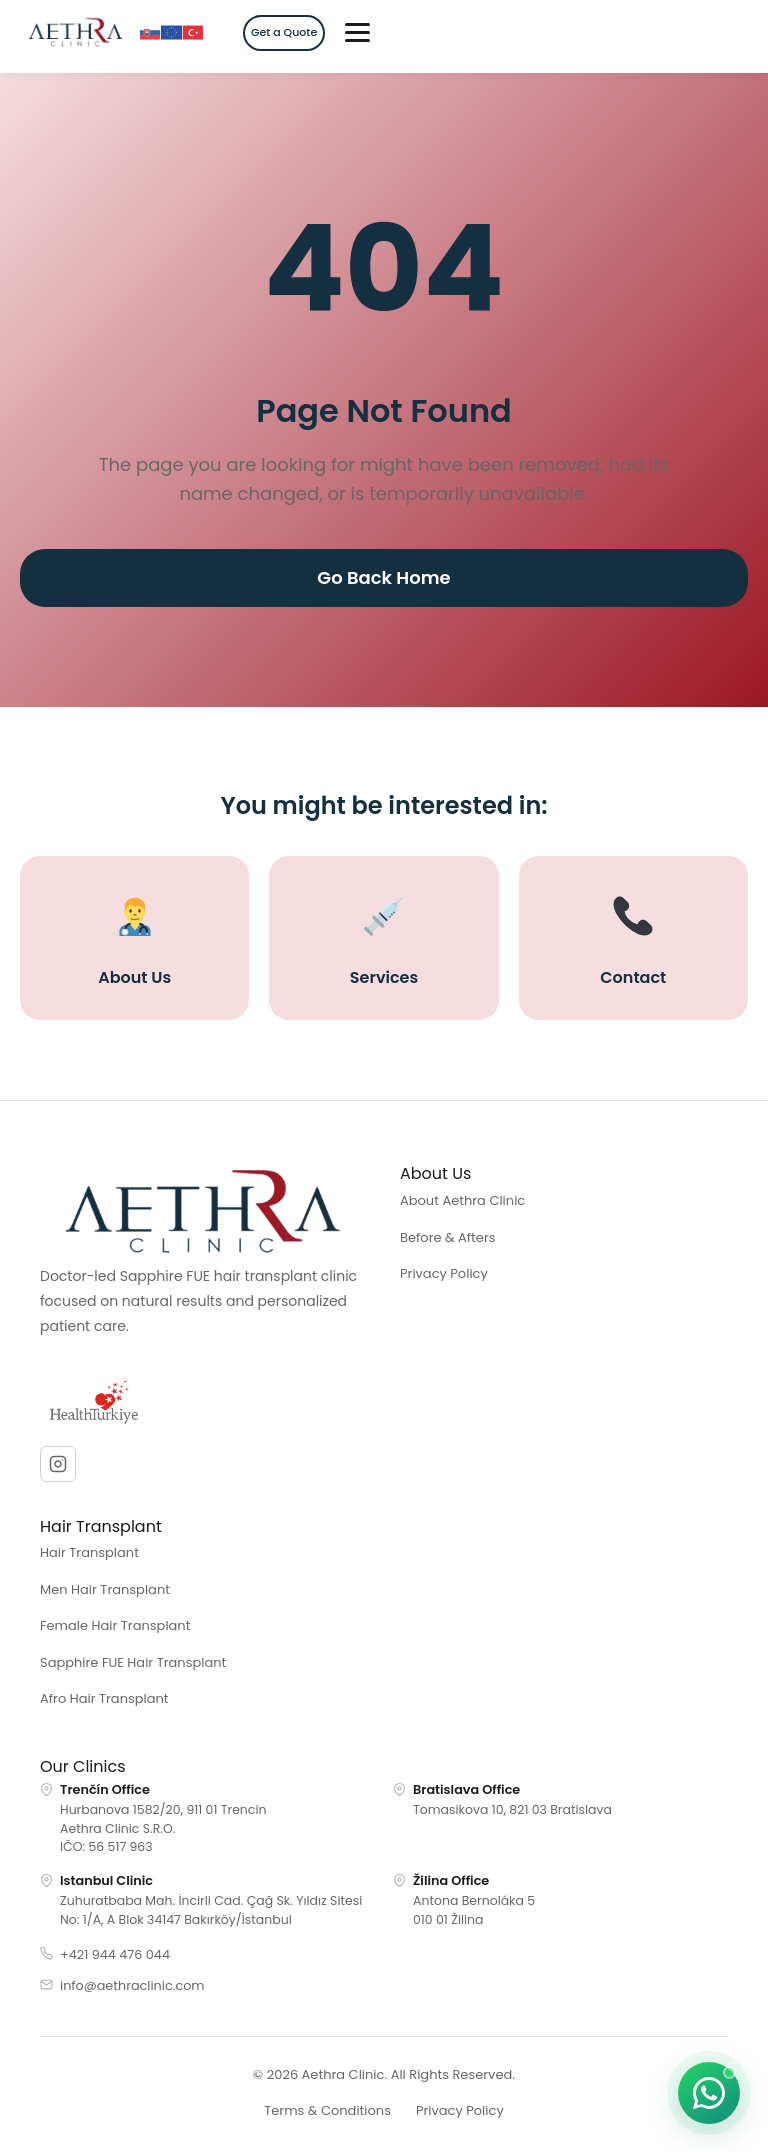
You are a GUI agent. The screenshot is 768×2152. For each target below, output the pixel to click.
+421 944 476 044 (115, 1954)
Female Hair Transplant (115, 1625)
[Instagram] (58, 1464)
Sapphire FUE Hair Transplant (133, 1662)
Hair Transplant (89, 1552)
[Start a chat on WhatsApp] (709, 2093)
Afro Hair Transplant (104, 1698)
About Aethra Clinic (462, 1200)
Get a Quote (284, 32)
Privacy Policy (444, 1273)
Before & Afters (448, 1237)
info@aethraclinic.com (132, 1985)
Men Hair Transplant (105, 1589)
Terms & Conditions (327, 2110)
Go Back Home (383, 577)
